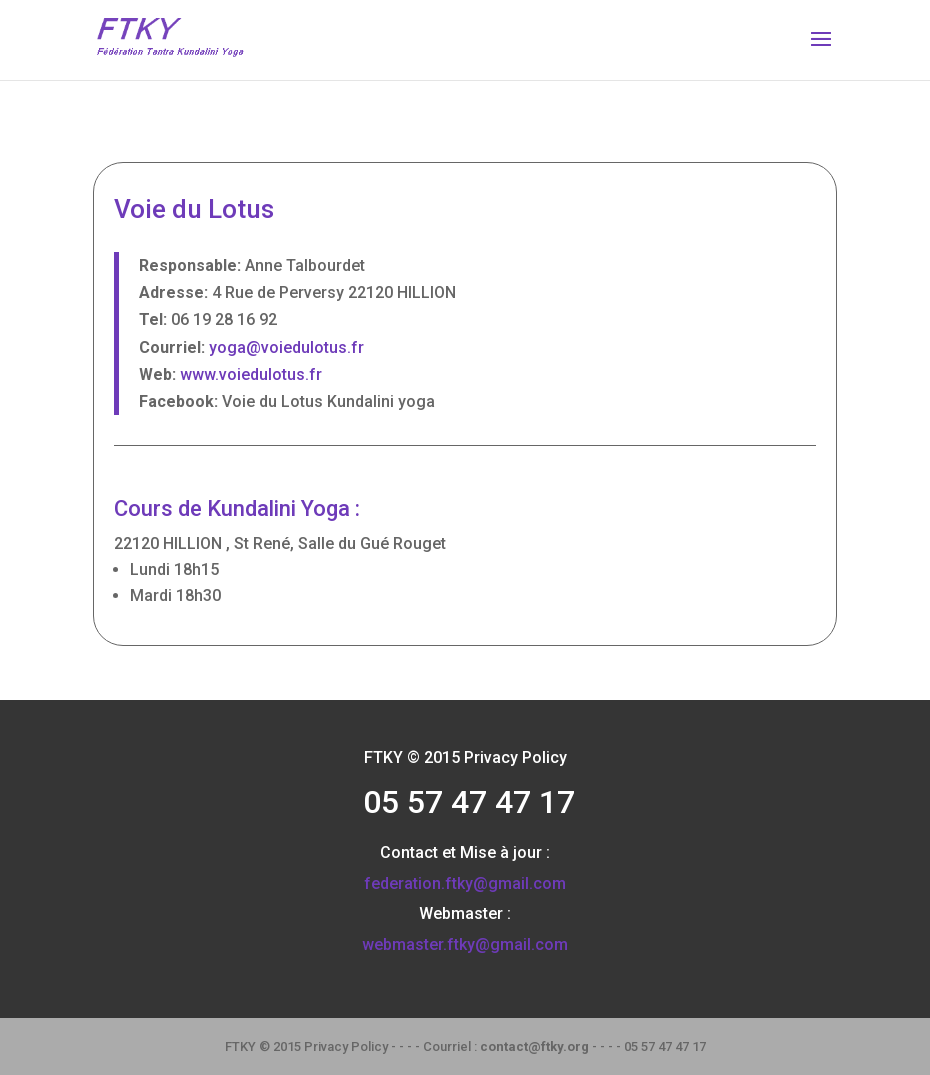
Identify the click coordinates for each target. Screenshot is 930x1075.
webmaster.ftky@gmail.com (465, 944)
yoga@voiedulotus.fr (286, 347)
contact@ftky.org (534, 1046)
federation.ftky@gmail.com (465, 883)
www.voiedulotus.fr (251, 374)
